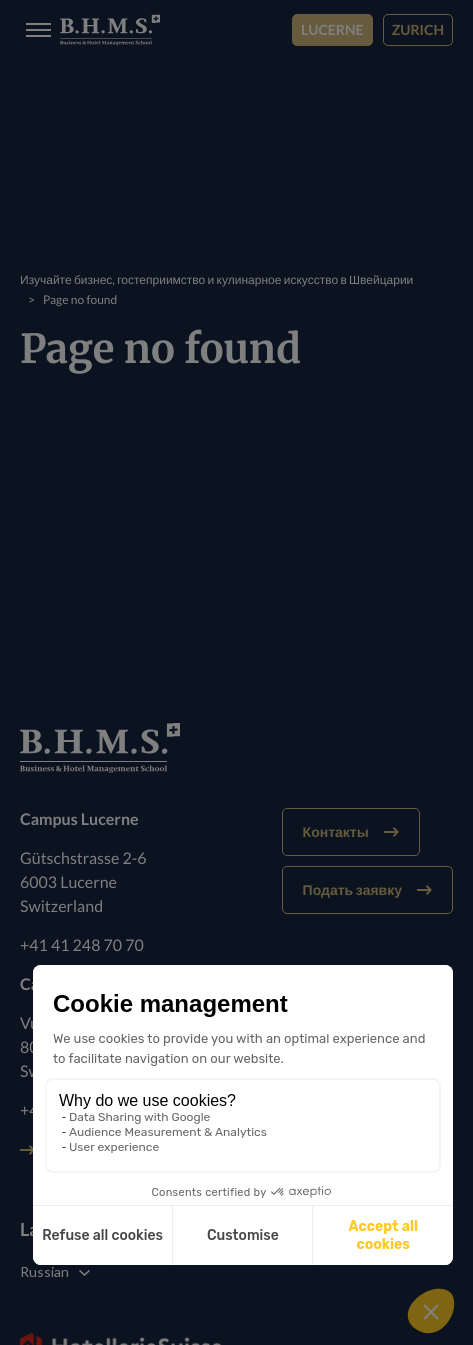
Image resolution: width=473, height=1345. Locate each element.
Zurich (418, 29)
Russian (44, 1271)
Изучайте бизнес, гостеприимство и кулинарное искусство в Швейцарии (216, 279)
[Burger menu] (32, 30)
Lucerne (332, 29)
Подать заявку (367, 889)
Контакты (351, 831)
